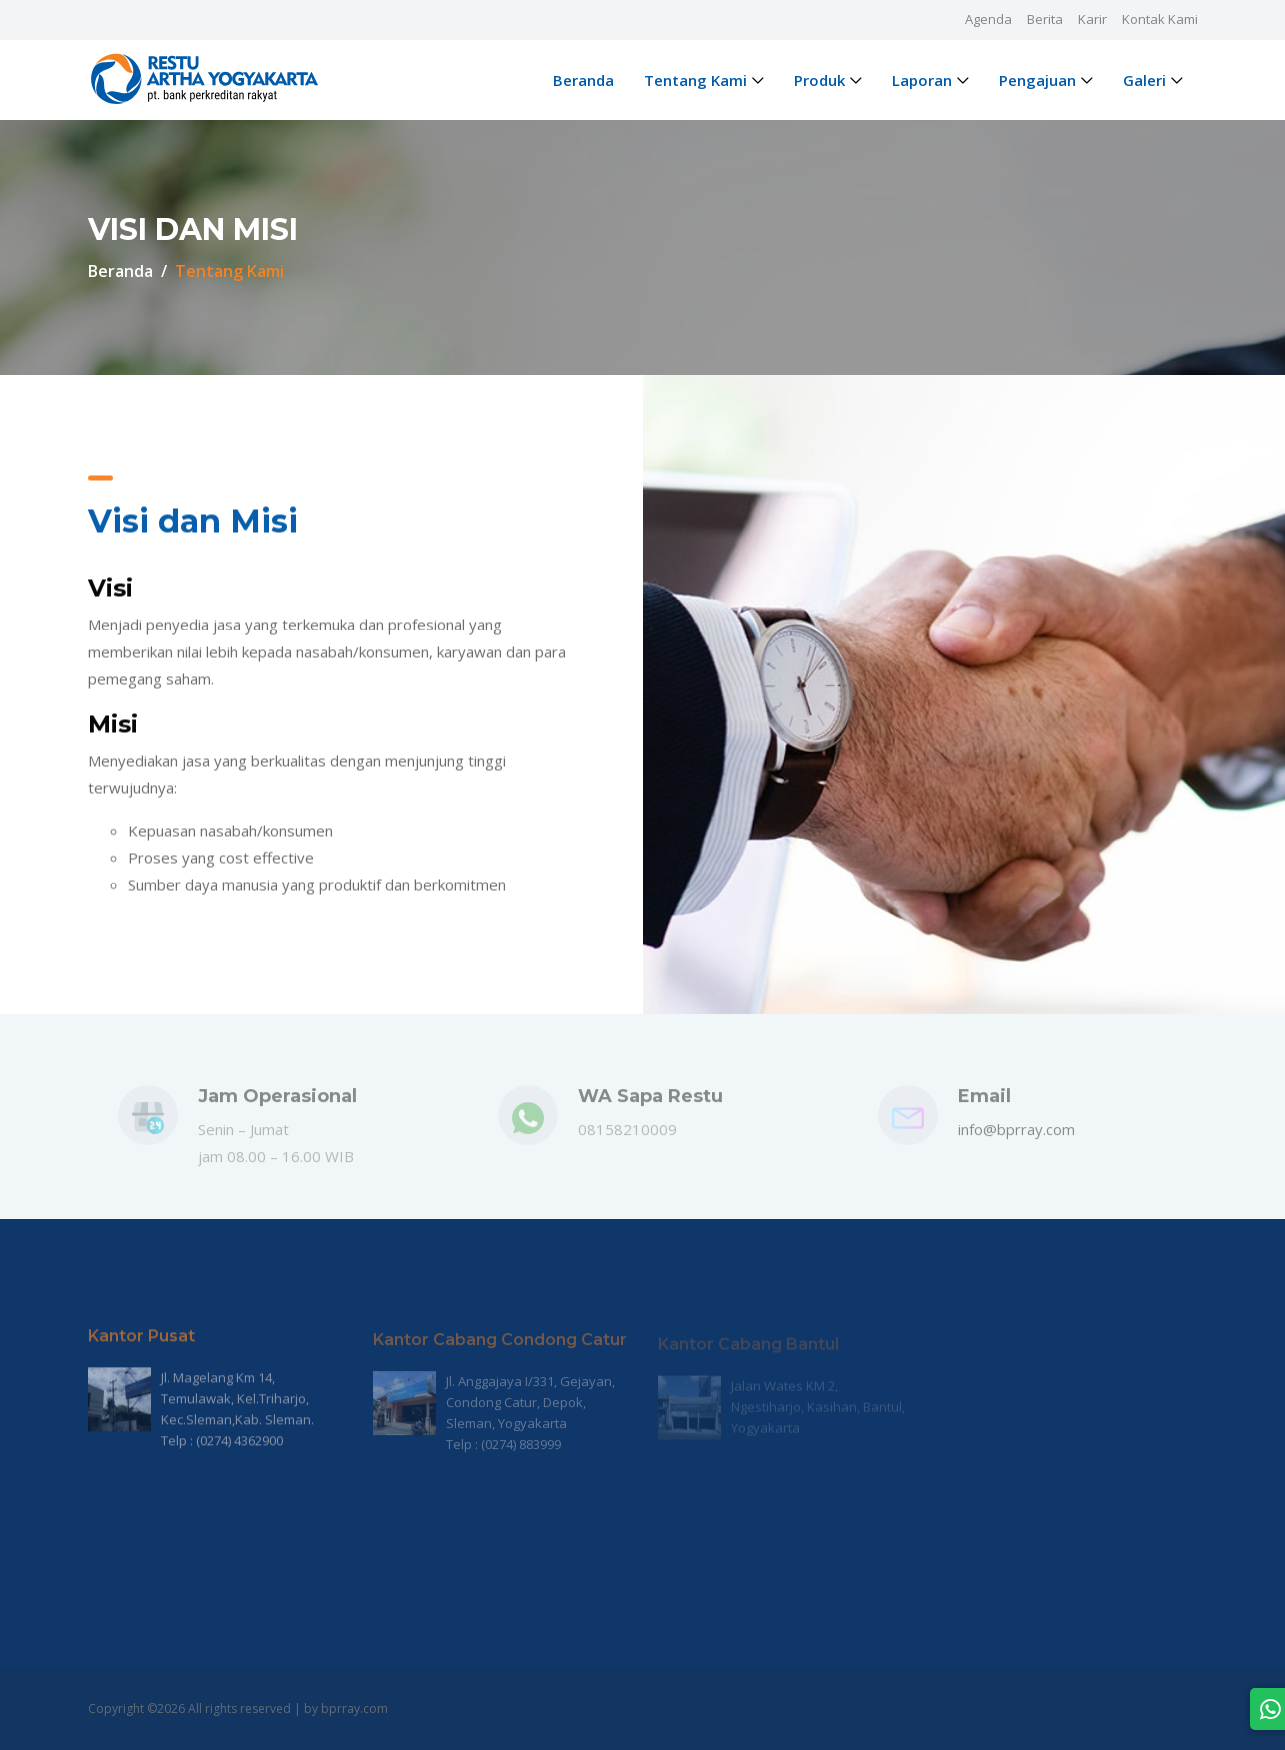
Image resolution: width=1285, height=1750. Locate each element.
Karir (1092, 19)
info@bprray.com (1016, 1138)
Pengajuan (1037, 80)
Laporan (922, 80)
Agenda (988, 19)
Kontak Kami (1160, 19)
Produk (819, 80)
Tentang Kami (695, 80)
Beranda (583, 80)
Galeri (1144, 80)
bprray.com (354, 1708)
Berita (1045, 19)
